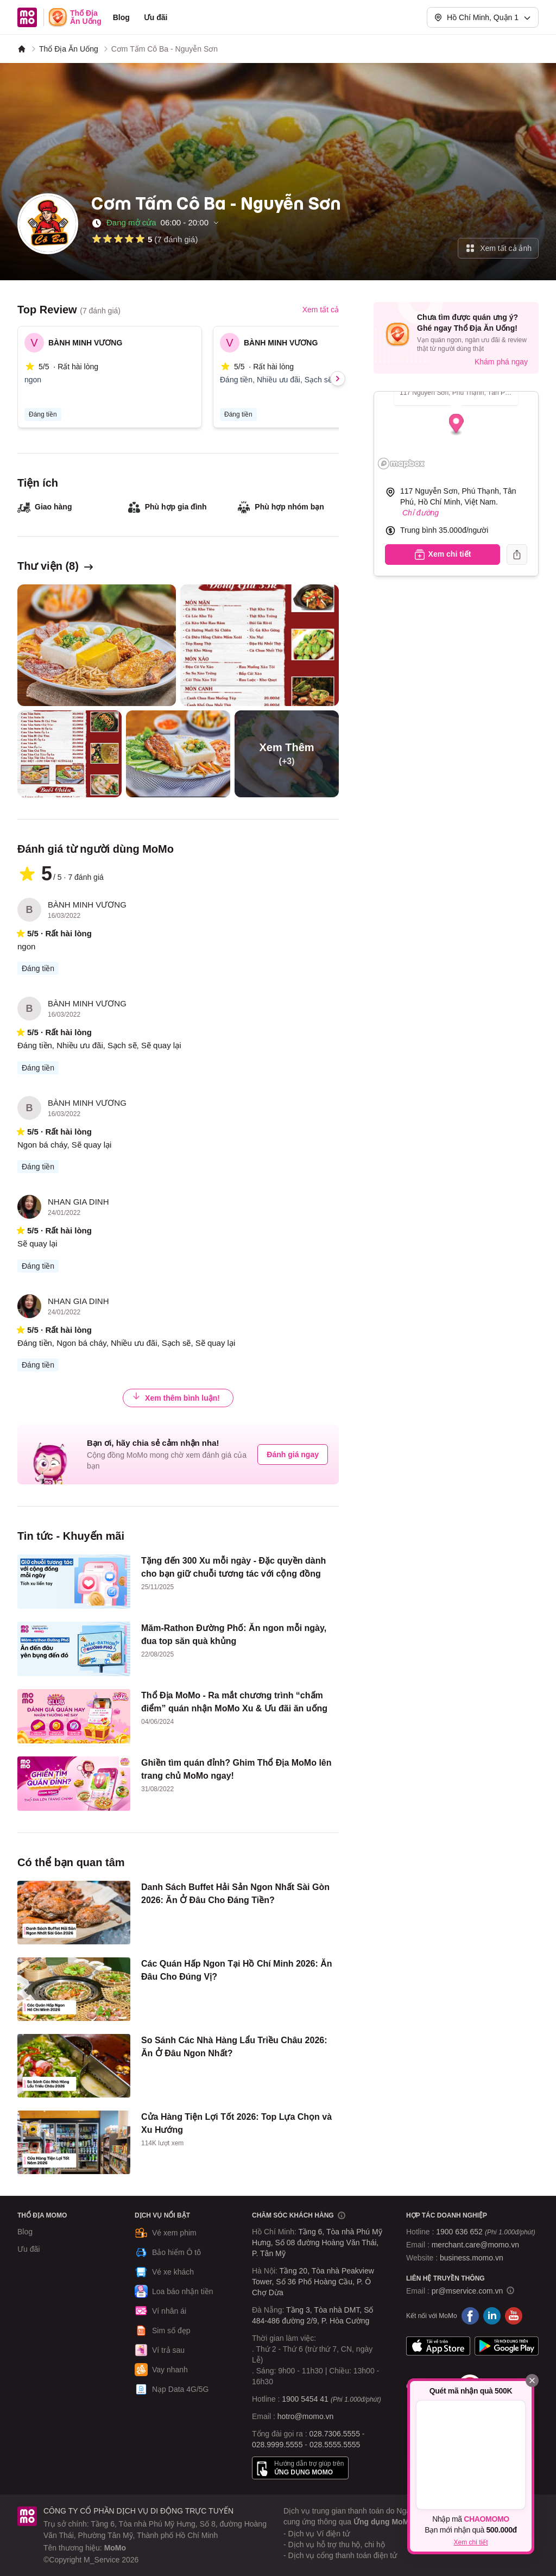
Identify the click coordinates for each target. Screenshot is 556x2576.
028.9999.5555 (277, 2444)
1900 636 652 (485, 2231)
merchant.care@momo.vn (475, 2244)
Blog (121, 17)
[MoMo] (21, 49)
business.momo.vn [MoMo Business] (471, 2257)
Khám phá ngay (501, 361)
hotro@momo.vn (305, 2416)
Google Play (507, 2346)
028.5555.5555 (334, 2444)
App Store (438, 2346)
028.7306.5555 (334, 2433)
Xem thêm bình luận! (176, 1396)
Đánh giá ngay (293, 1454)
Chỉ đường (420, 512)
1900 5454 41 (305, 2399)
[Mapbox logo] (401, 463)
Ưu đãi (156, 17)
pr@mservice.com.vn (467, 2291)
